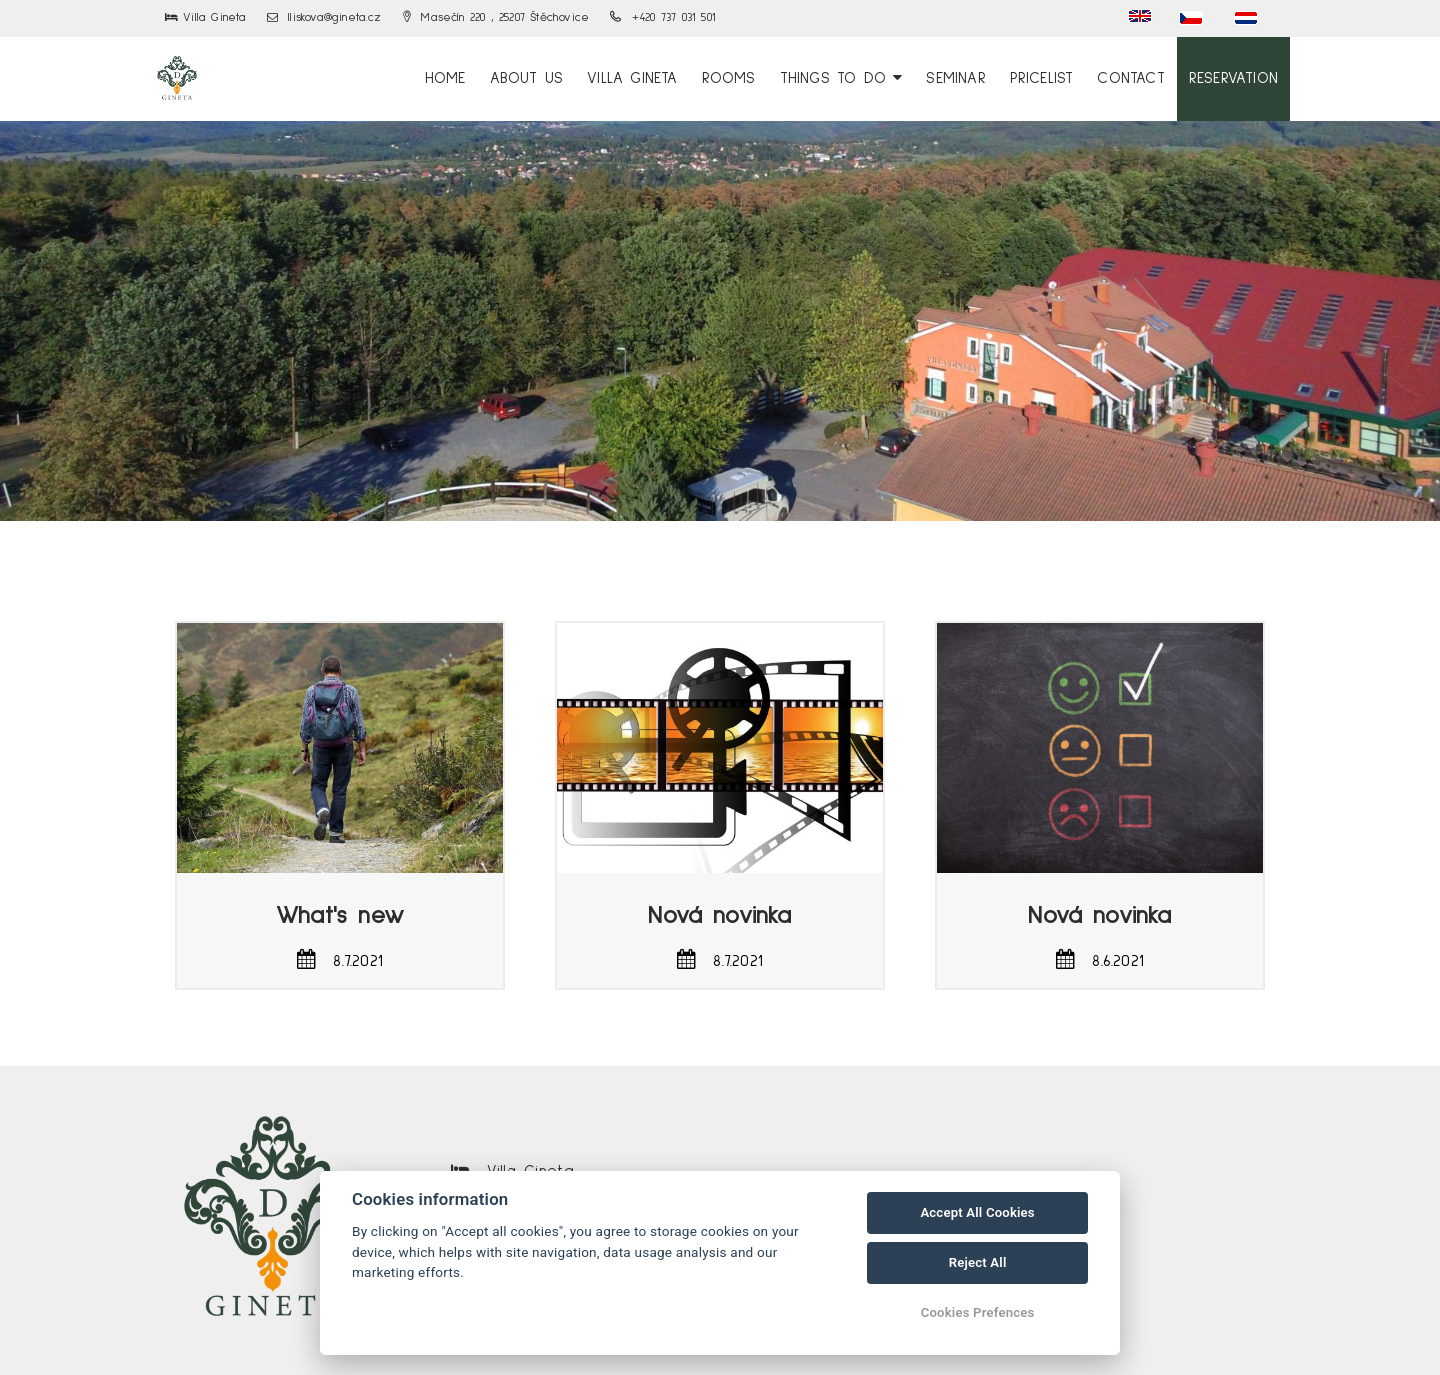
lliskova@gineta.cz (324, 18)
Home (445, 78)
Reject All (978, 1262)
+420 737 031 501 (663, 18)
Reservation (1233, 78)
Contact (1130, 78)
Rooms (729, 78)
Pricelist (1042, 78)
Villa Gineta (632, 78)
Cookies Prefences (978, 1312)
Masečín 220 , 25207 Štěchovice (496, 18)
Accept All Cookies (977, 1212)
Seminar (955, 78)
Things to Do (841, 78)
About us (527, 78)
